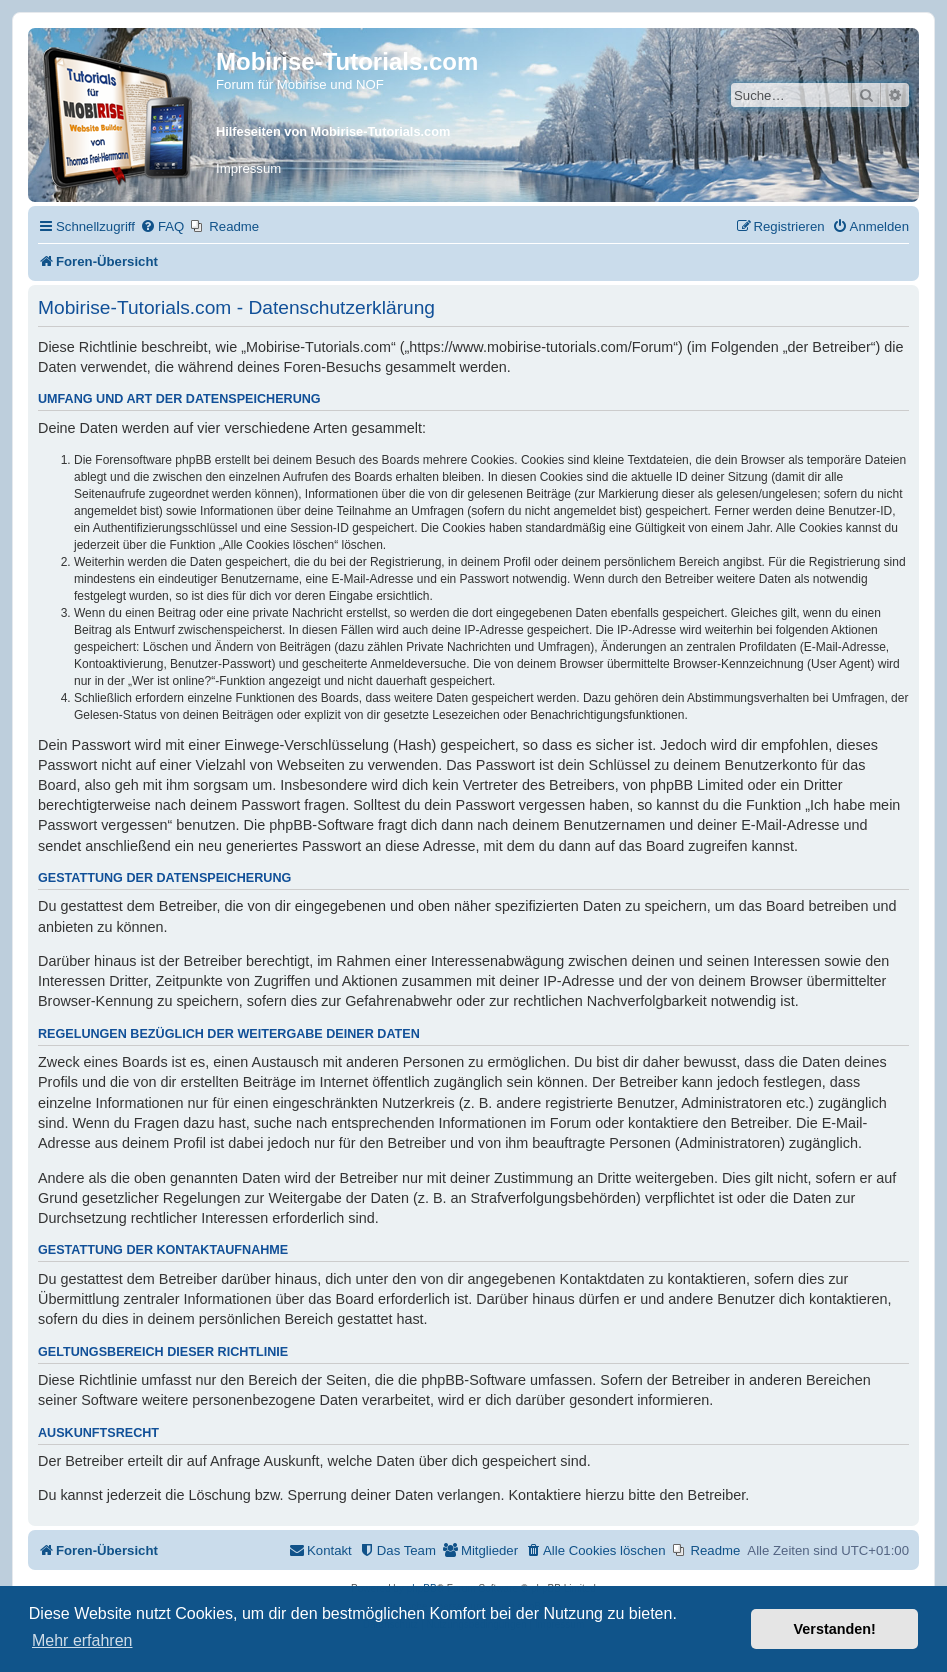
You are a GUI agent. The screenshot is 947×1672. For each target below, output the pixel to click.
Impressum (248, 168)
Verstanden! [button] (835, 1629)
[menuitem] (162, 226)
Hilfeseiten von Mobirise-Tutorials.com (333, 131)
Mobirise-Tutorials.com (347, 61)
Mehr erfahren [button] (82, 1640)
